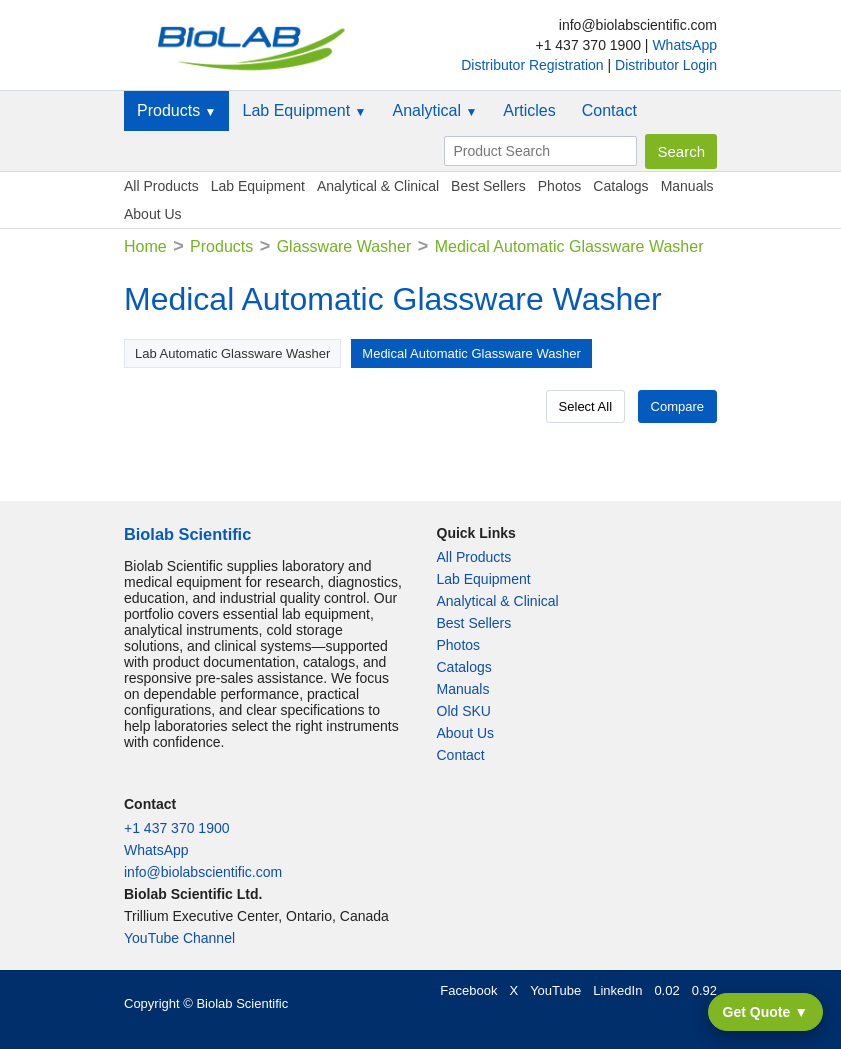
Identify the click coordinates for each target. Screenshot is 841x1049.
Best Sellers (488, 186)
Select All (585, 406)
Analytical (434, 110)
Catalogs (620, 186)
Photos (560, 186)
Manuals (687, 186)
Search (681, 151)
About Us (153, 214)
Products (176, 110)
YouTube (555, 990)
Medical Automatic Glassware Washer (471, 353)
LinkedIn (617, 990)
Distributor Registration (534, 65)
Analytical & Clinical (378, 186)
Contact (609, 110)
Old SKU (464, 711)
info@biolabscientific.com (203, 872)
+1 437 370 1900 (177, 828)
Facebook (468, 990)
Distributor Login (666, 65)
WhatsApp (684, 45)
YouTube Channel (179, 938)
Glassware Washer (344, 246)
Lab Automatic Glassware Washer (232, 353)
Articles (529, 110)
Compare (677, 406)
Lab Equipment (304, 110)
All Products (161, 186)
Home (145, 246)
